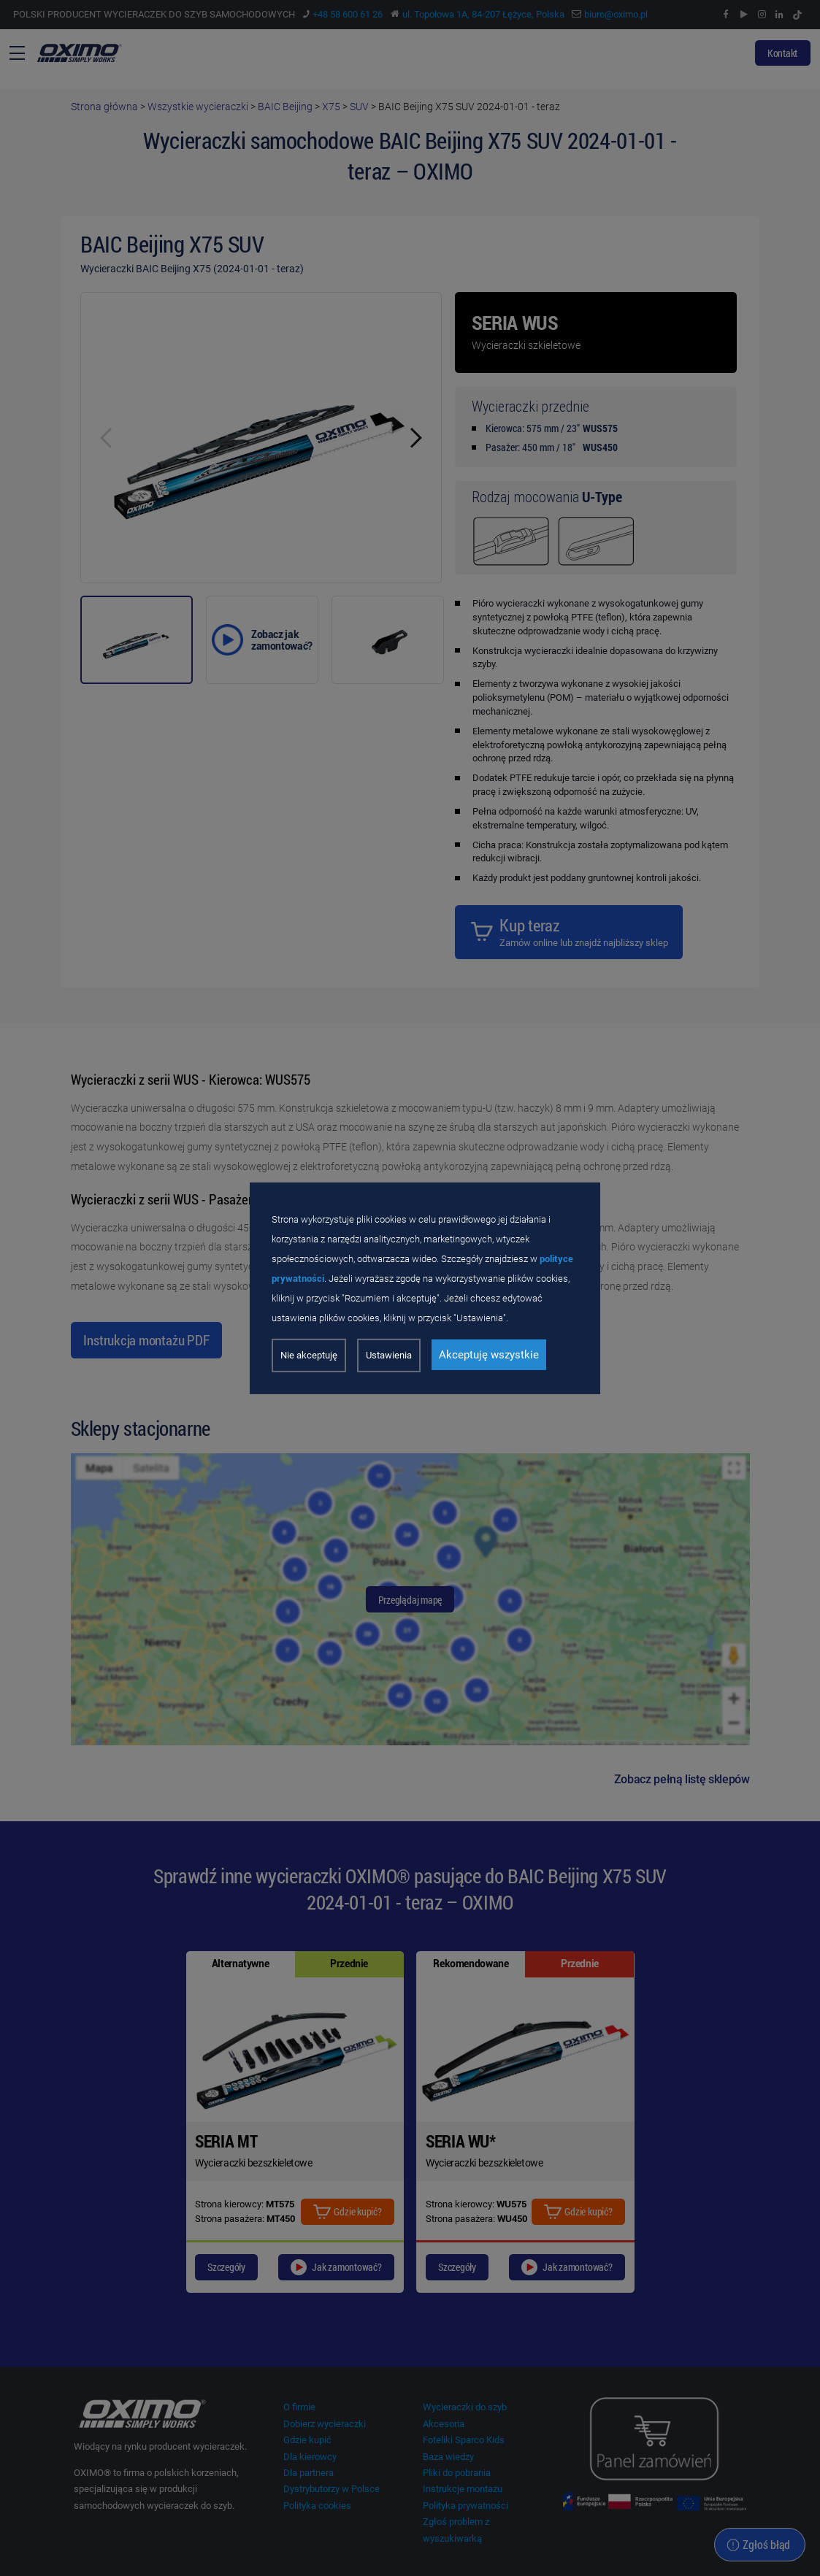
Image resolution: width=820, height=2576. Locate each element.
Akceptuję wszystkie (489, 1354)
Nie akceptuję (308, 1355)
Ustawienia (389, 1355)
